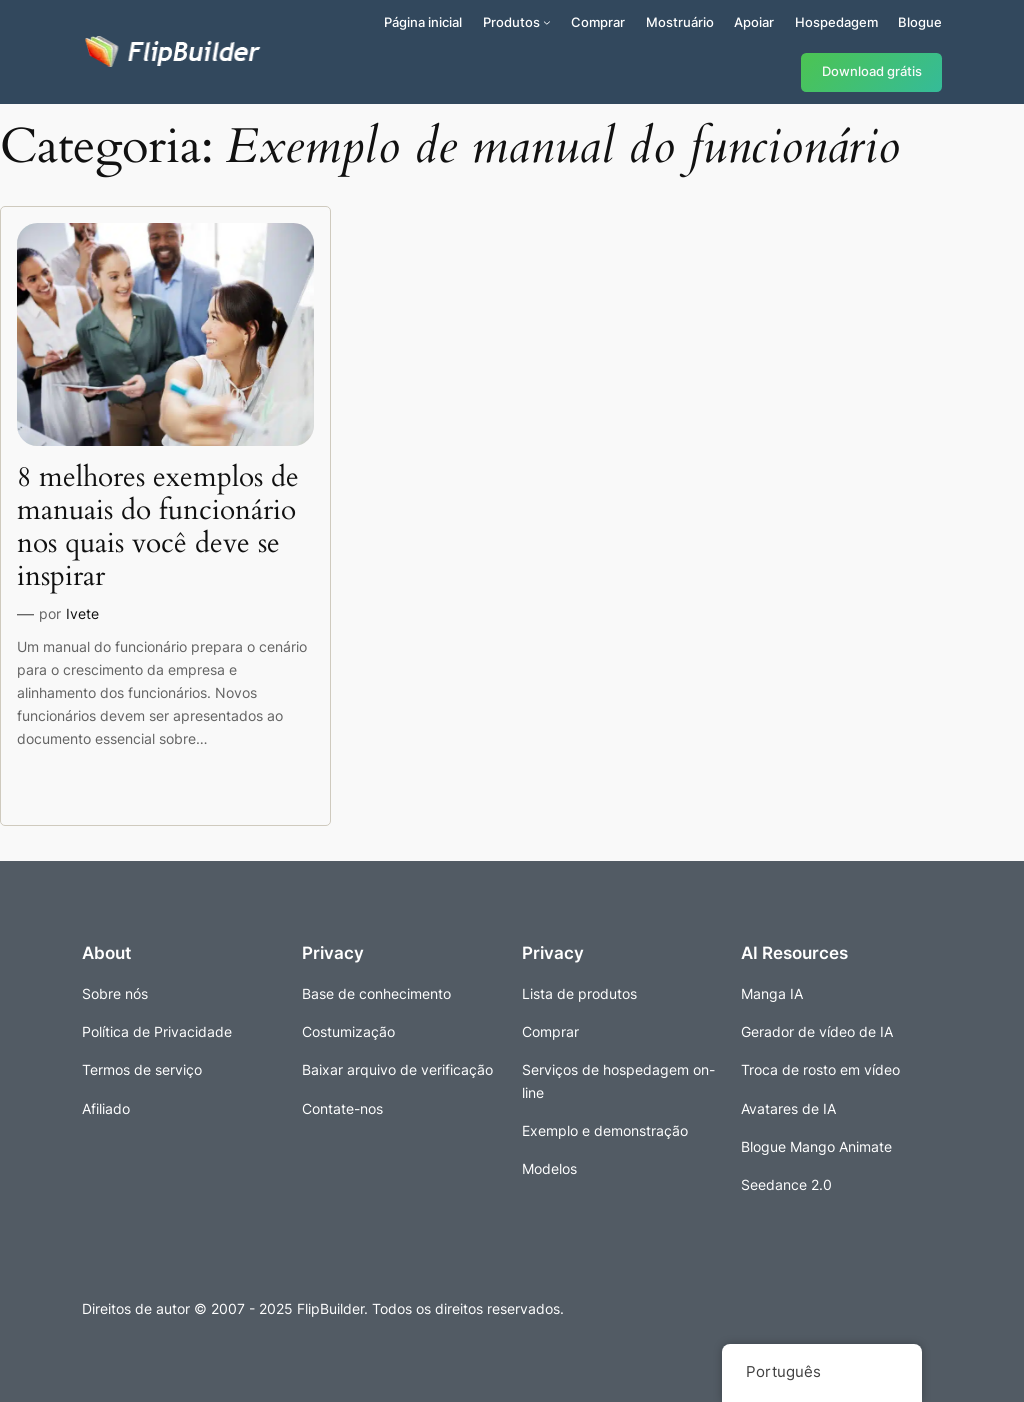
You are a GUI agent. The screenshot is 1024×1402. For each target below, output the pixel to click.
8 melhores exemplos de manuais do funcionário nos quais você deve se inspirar (158, 527)
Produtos (511, 22)
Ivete (82, 613)
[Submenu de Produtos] (547, 22)
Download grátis (872, 71)
